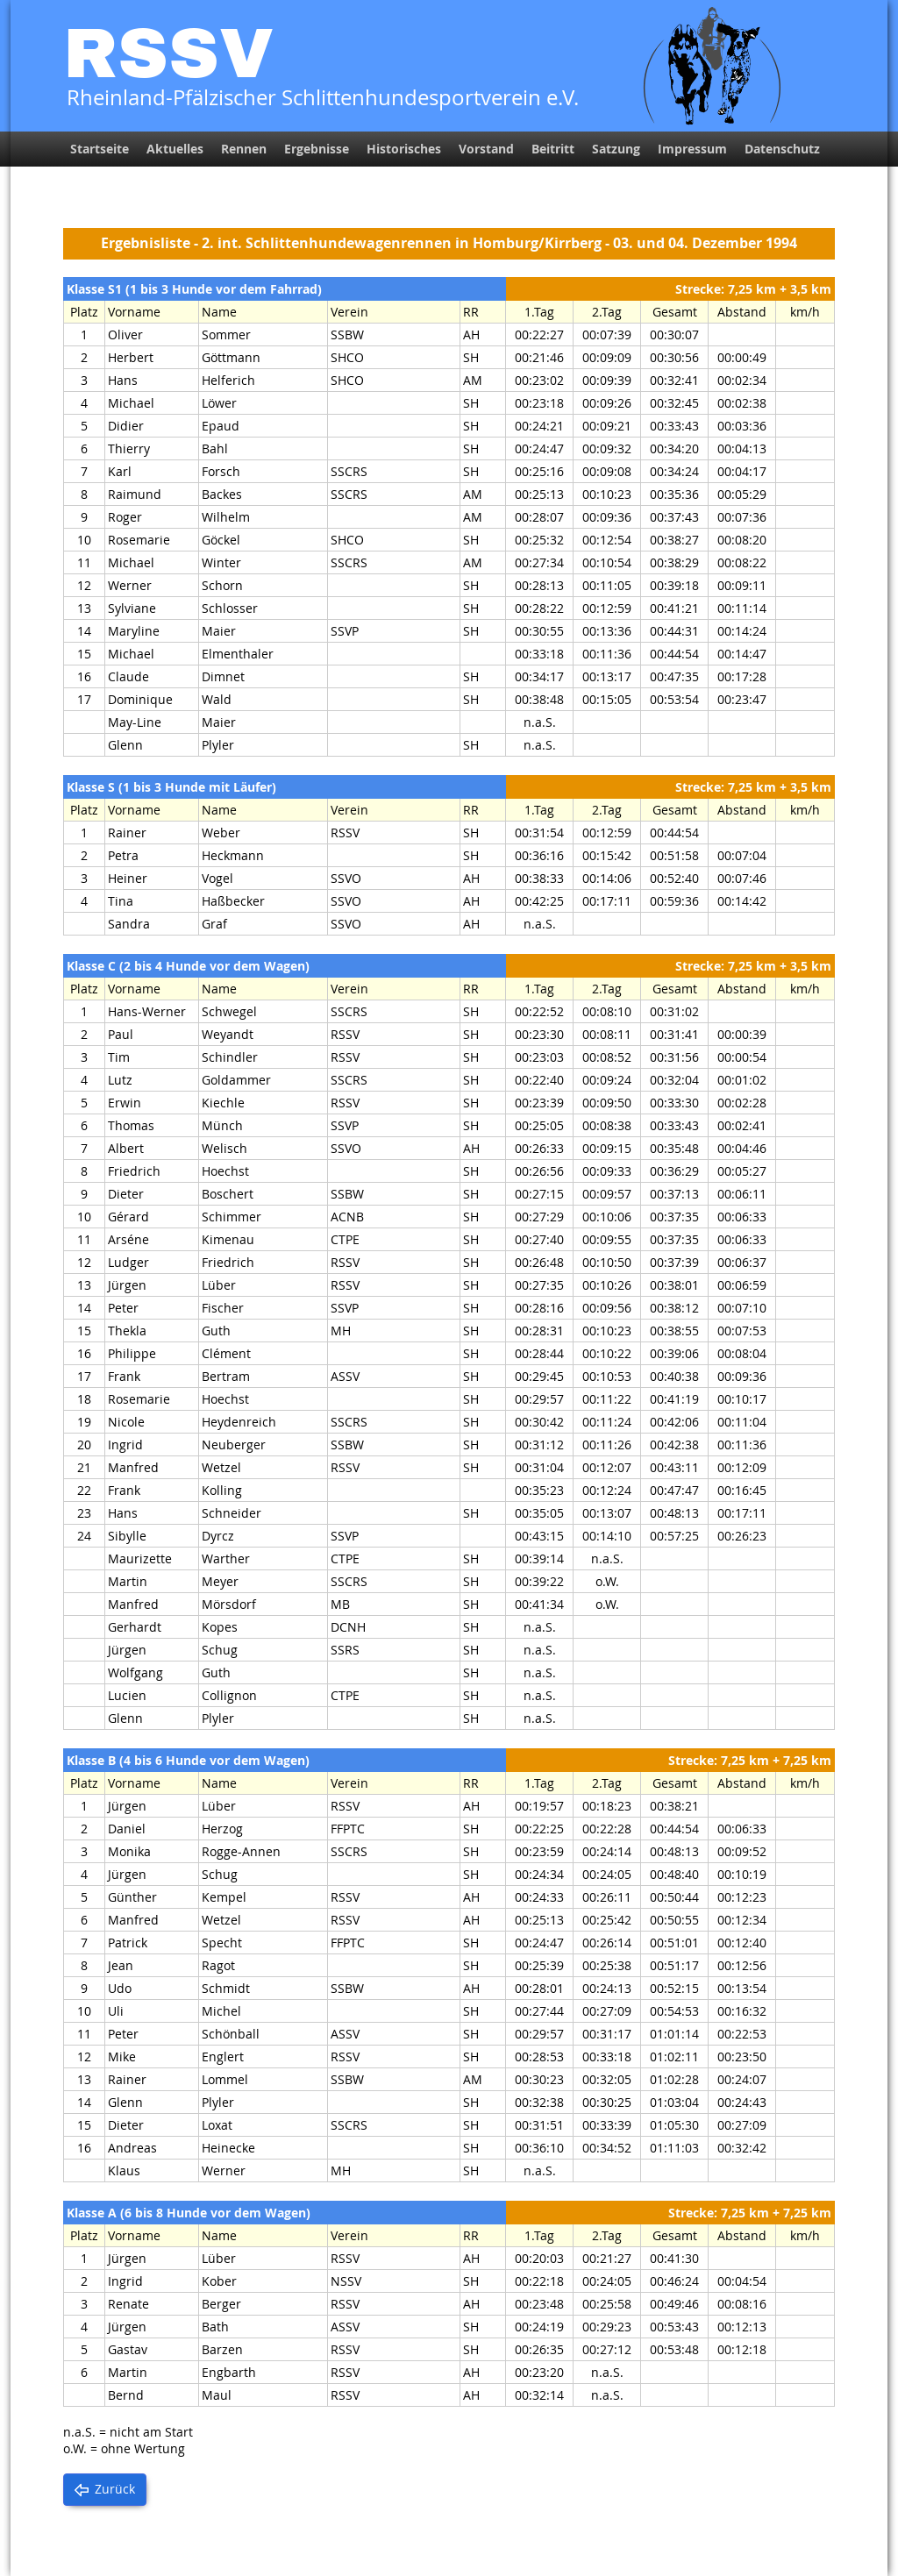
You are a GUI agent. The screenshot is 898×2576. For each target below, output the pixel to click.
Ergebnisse (316, 148)
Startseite (99, 148)
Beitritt (552, 148)
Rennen (244, 148)
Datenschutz (782, 148)
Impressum (692, 148)
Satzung (616, 148)
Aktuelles (174, 148)
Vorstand (486, 148)
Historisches (404, 148)
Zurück (115, 2488)
